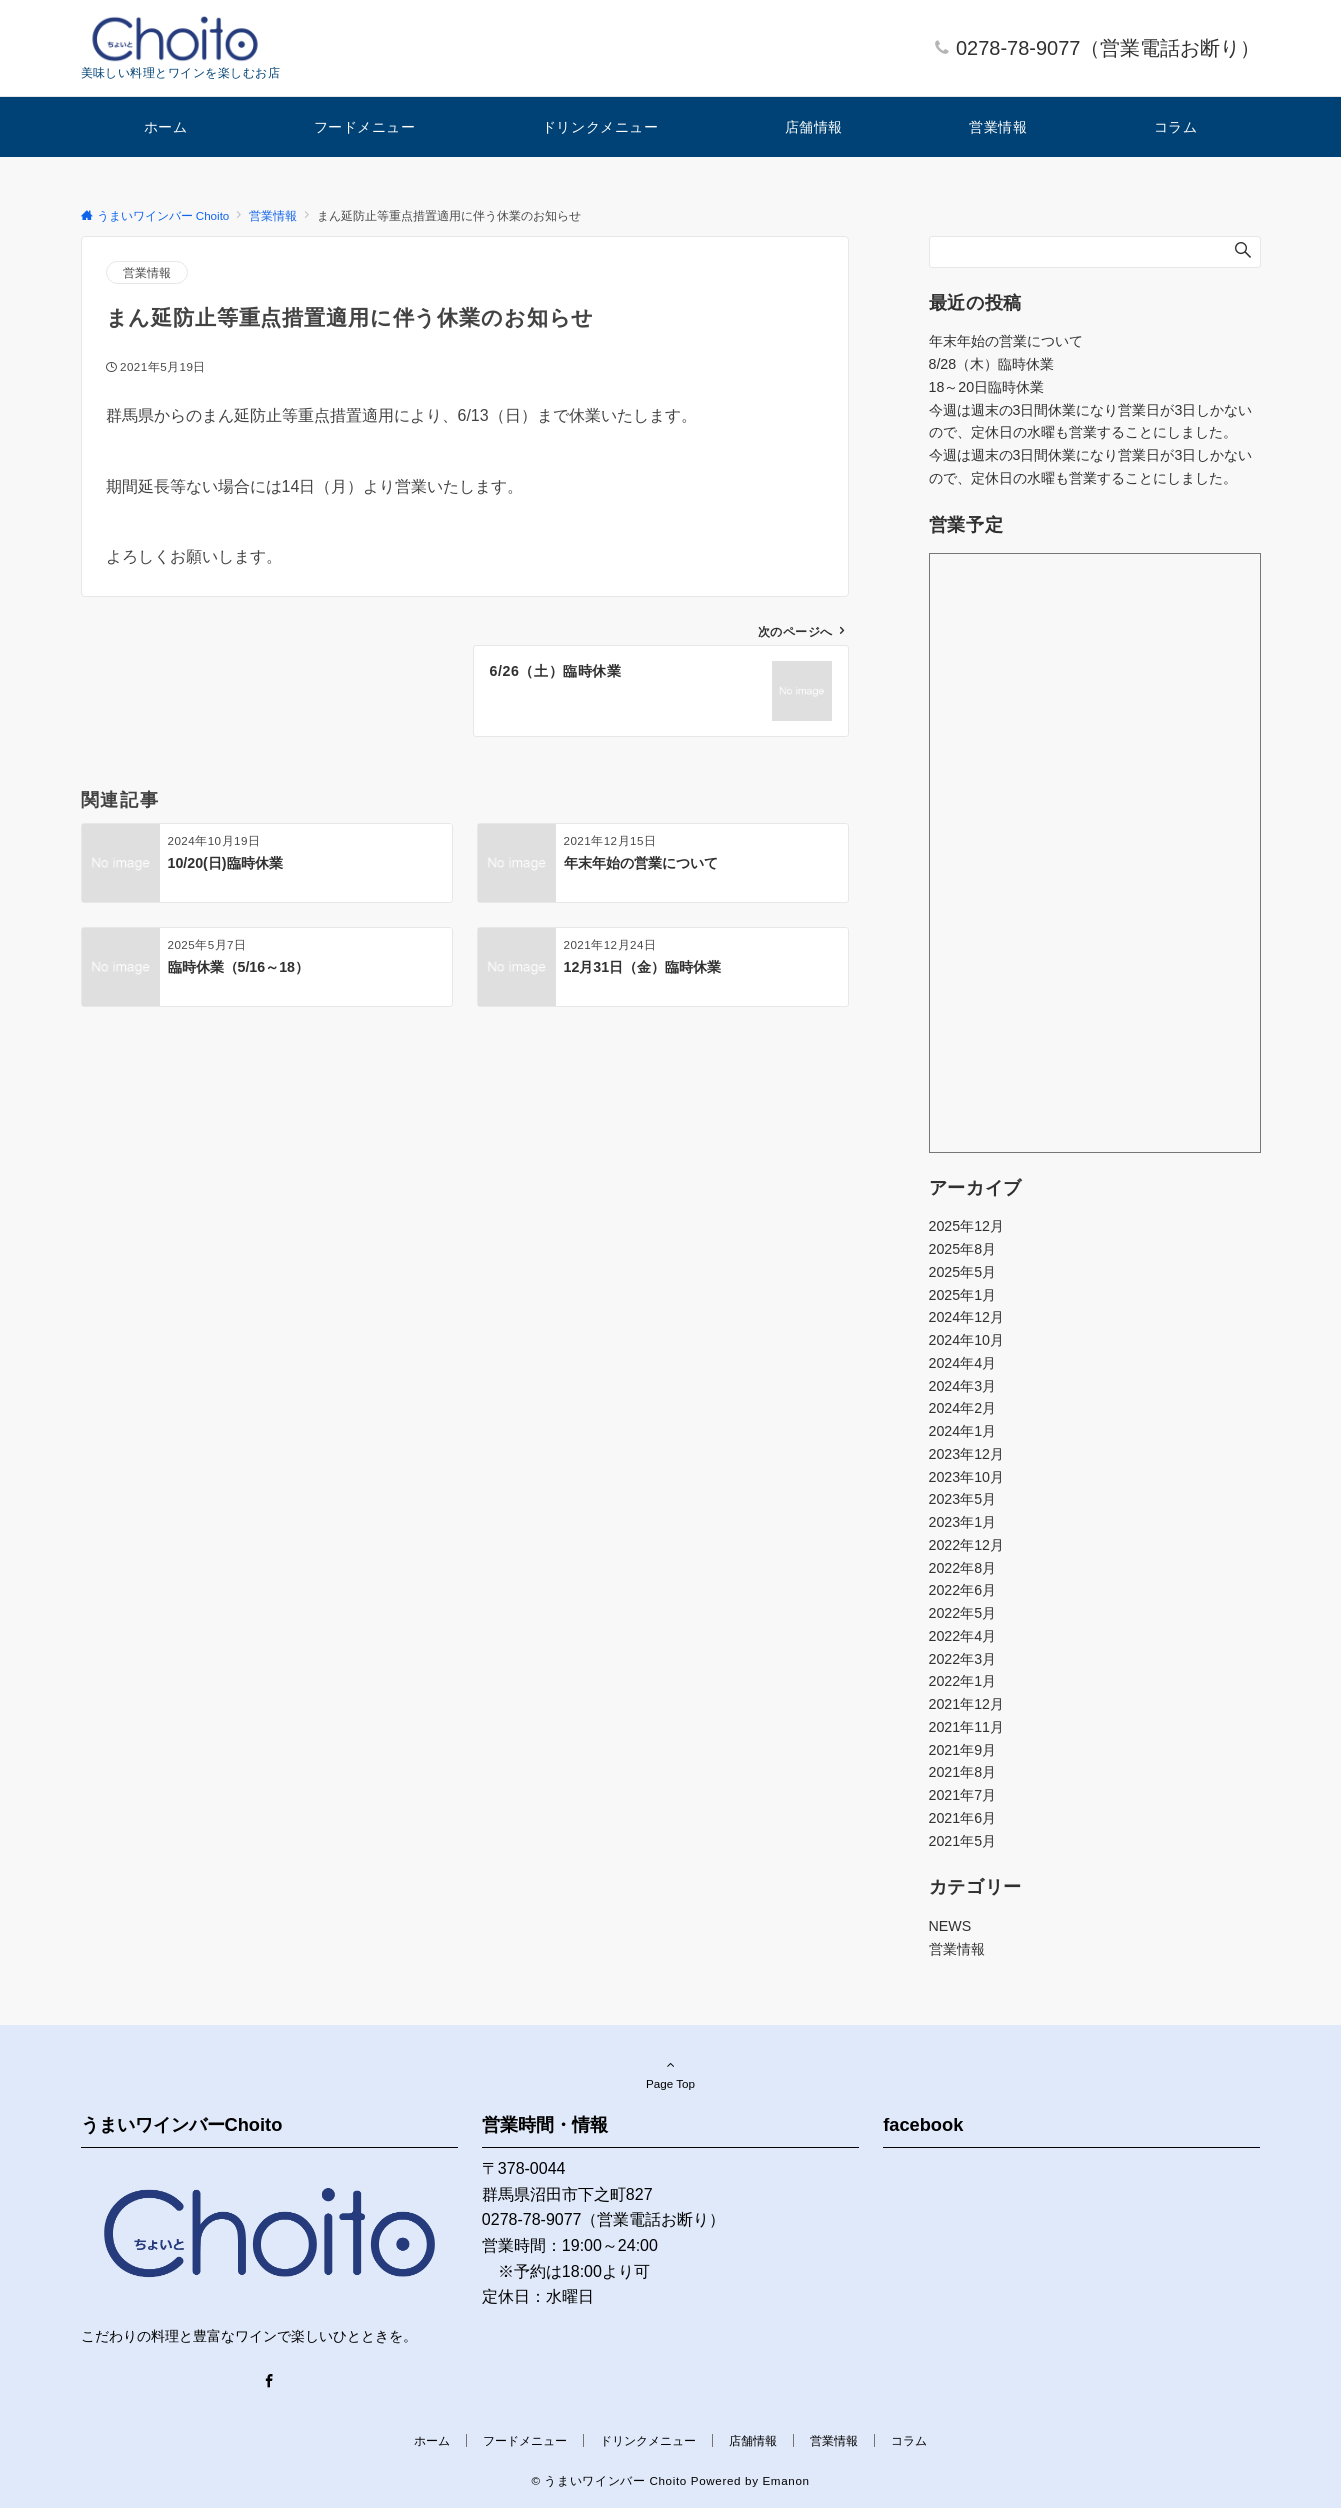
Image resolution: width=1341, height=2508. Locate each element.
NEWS (950, 1926)
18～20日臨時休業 (987, 387)
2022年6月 (963, 1590)
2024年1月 (963, 1431)
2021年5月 (963, 1841)
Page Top (671, 2074)
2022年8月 (963, 1568)
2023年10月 (966, 1477)
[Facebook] (269, 2382)
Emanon (785, 2480)
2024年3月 (963, 1386)
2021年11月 (966, 1727)
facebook (923, 2124)
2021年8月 (963, 1772)
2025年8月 (963, 1249)
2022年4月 (963, 1636)
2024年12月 (966, 1317)
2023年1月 (963, 1522)
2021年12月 (966, 1704)
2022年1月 (963, 1681)
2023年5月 (963, 1499)
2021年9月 (963, 1750)
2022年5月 (963, 1613)
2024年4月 (963, 1363)
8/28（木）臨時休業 (992, 364)
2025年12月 (966, 1226)
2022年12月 (966, 1545)
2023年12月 (966, 1454)
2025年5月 (963, 1272)
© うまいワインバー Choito (609, 2480)
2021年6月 (963, 1818)
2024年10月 (966, 1340)
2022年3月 (963, 1659)
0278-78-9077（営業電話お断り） (1108, 48)
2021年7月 (963, 1795)
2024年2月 (963, 1408)
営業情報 (147, 272)
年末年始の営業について (1006, 341)
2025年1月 (963, 1295)
